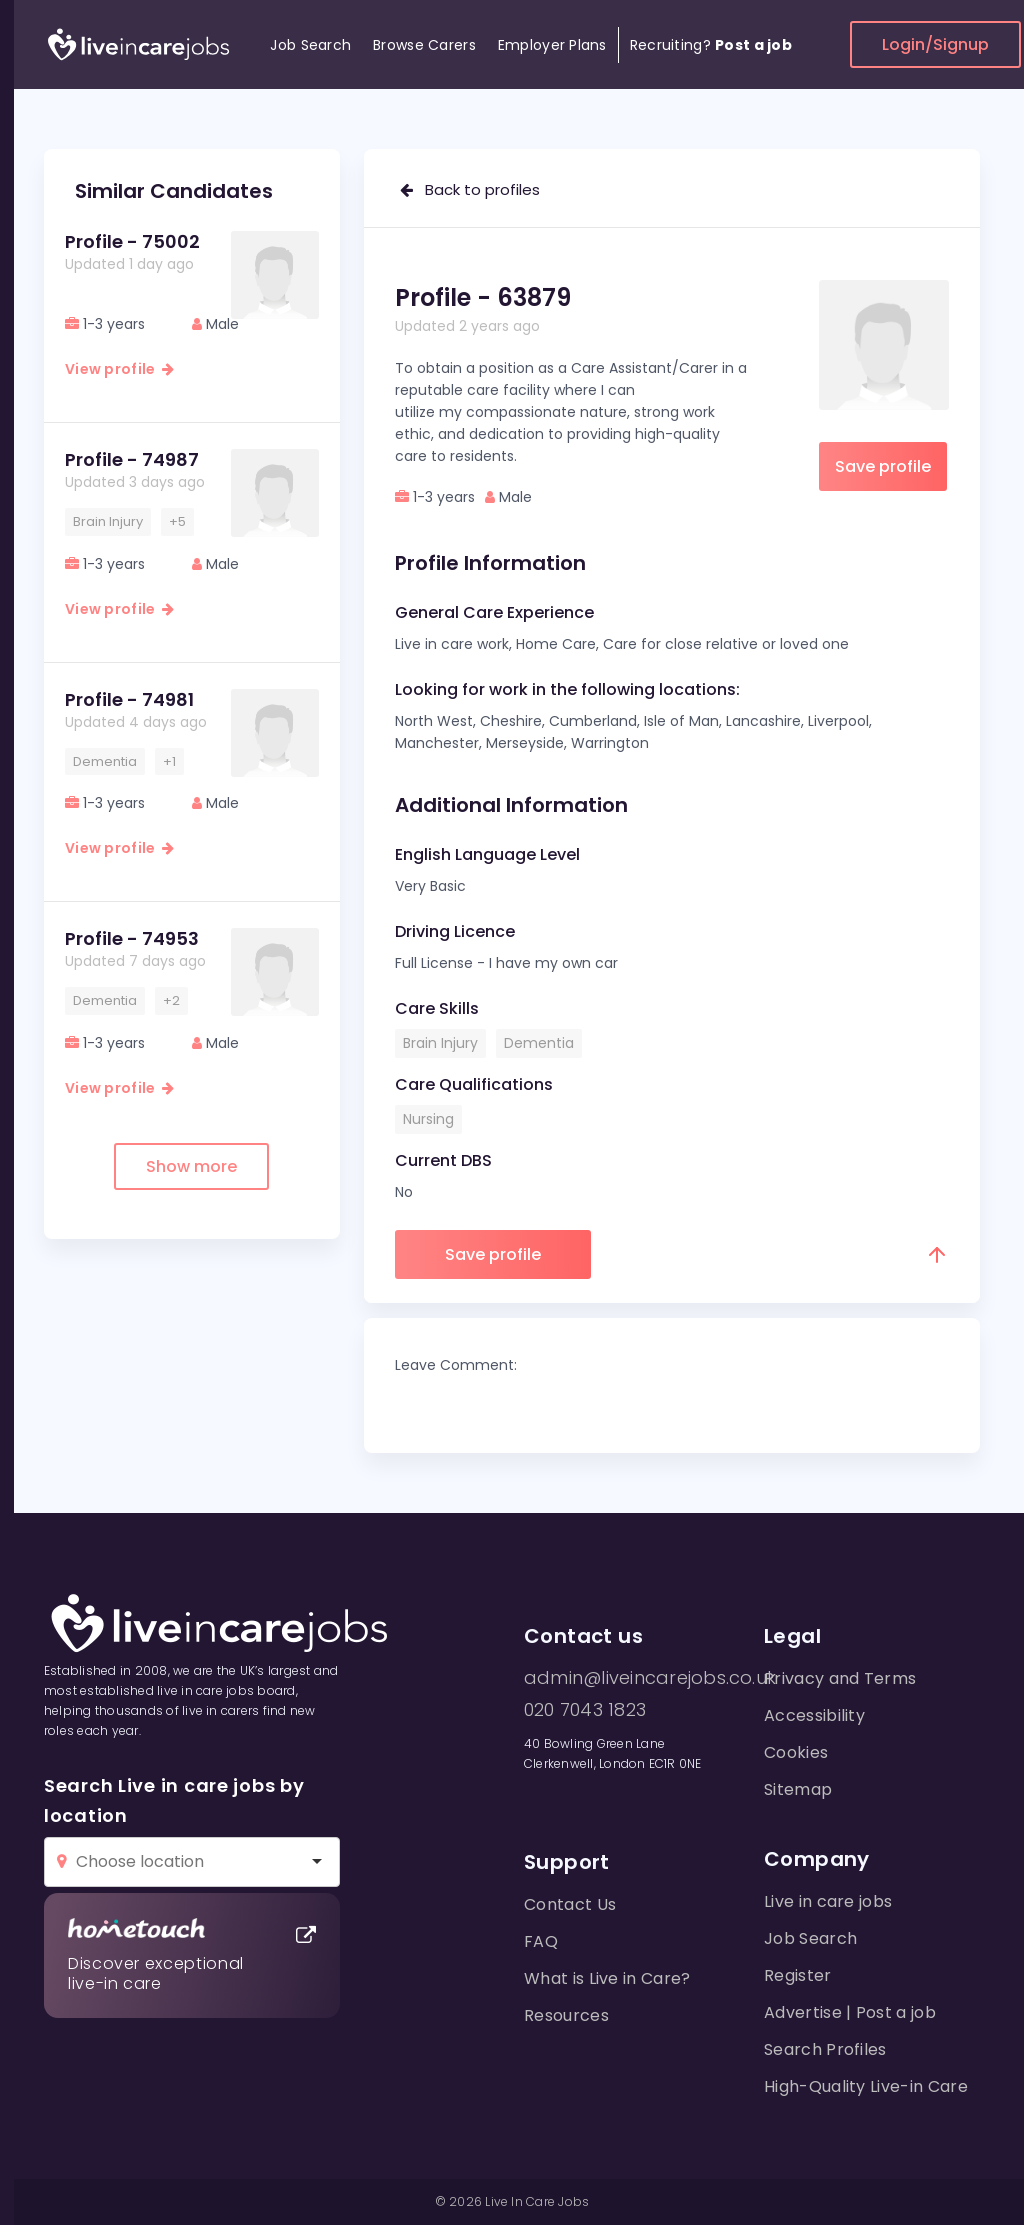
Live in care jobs (828, 1901)
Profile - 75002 (132, 241)
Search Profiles (825, 2049)
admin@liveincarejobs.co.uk (650, 1678)
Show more (191, 1166)
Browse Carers (424, 45)
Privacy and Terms (840, 1678)
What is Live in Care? (607, 1978)
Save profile (883, 466)
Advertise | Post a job (850, 2012)
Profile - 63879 (483, 297)
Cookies (796, 1752)
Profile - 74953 (132, 938)
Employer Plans (552, 45)
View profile (119, 369)
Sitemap (798, 1789)
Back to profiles (470, 189)
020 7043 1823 (585, 1710)
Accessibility (814, 1715)
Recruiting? (711, 45)
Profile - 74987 (132, 459)
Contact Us (570, 1904)
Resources (566, 2015)
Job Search (310, 45)
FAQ (541, 1941)
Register (798, 1975)
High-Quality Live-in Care (866, 2086)
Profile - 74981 (129, 699)
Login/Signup (935, 44)
